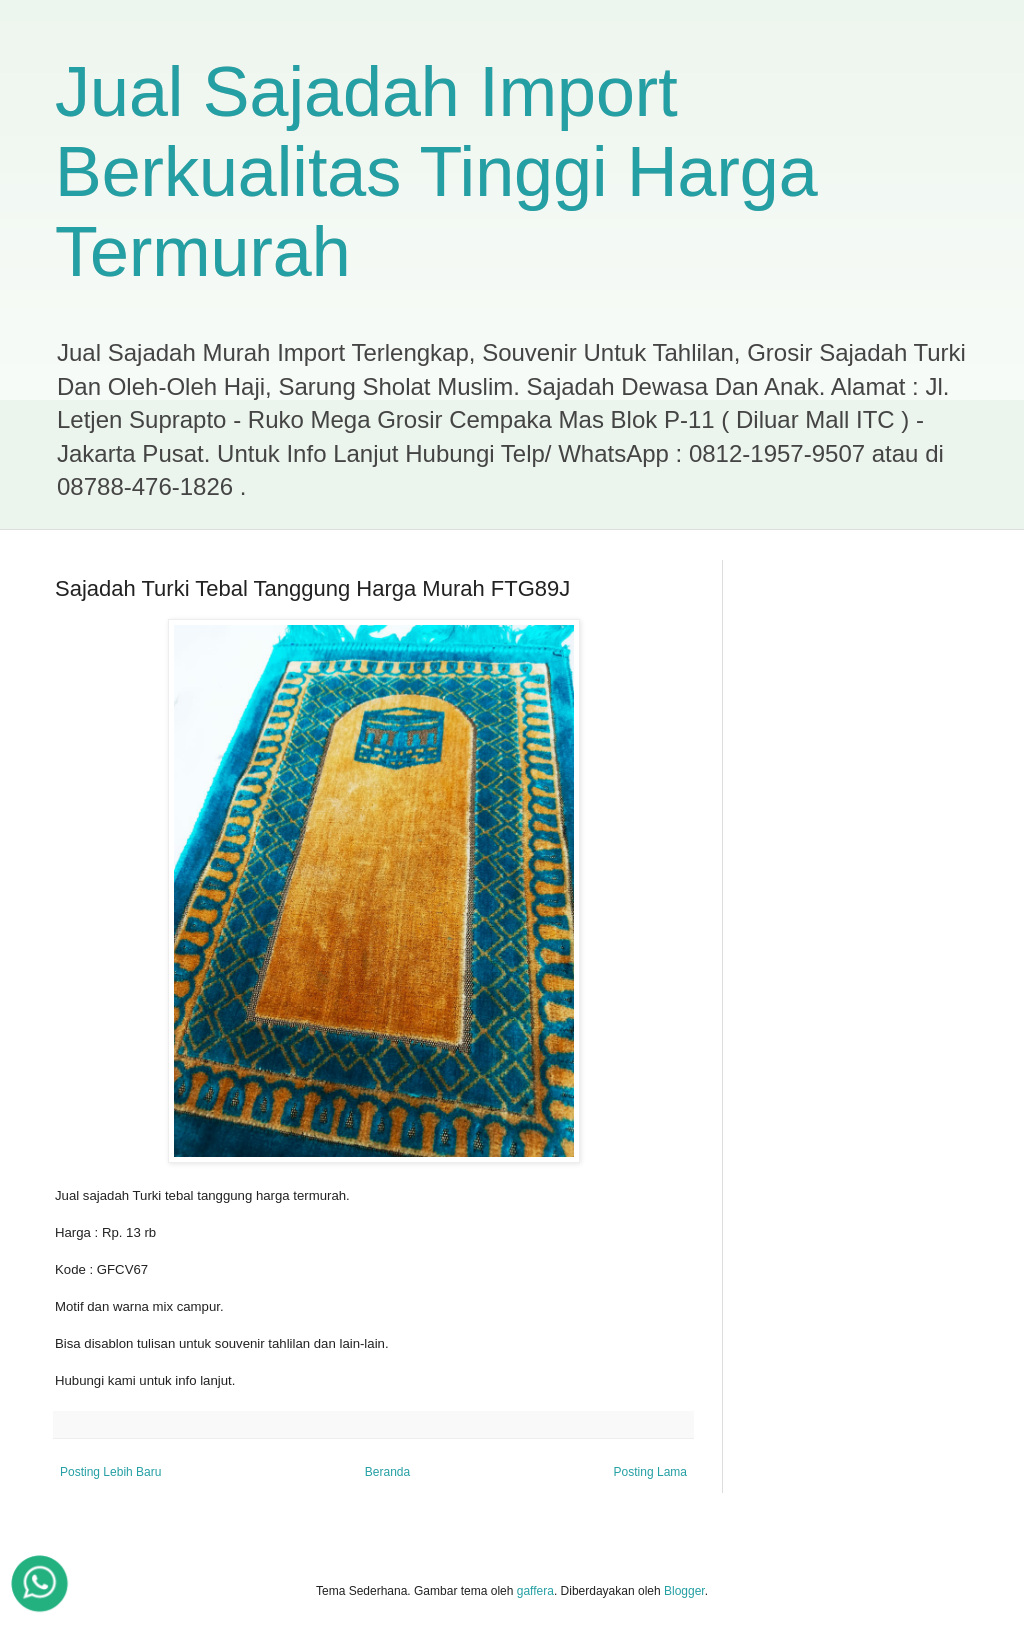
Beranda (387, 1472)
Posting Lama (650, 1472)
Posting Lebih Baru (110, 1472)
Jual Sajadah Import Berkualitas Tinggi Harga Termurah (436, 172)
